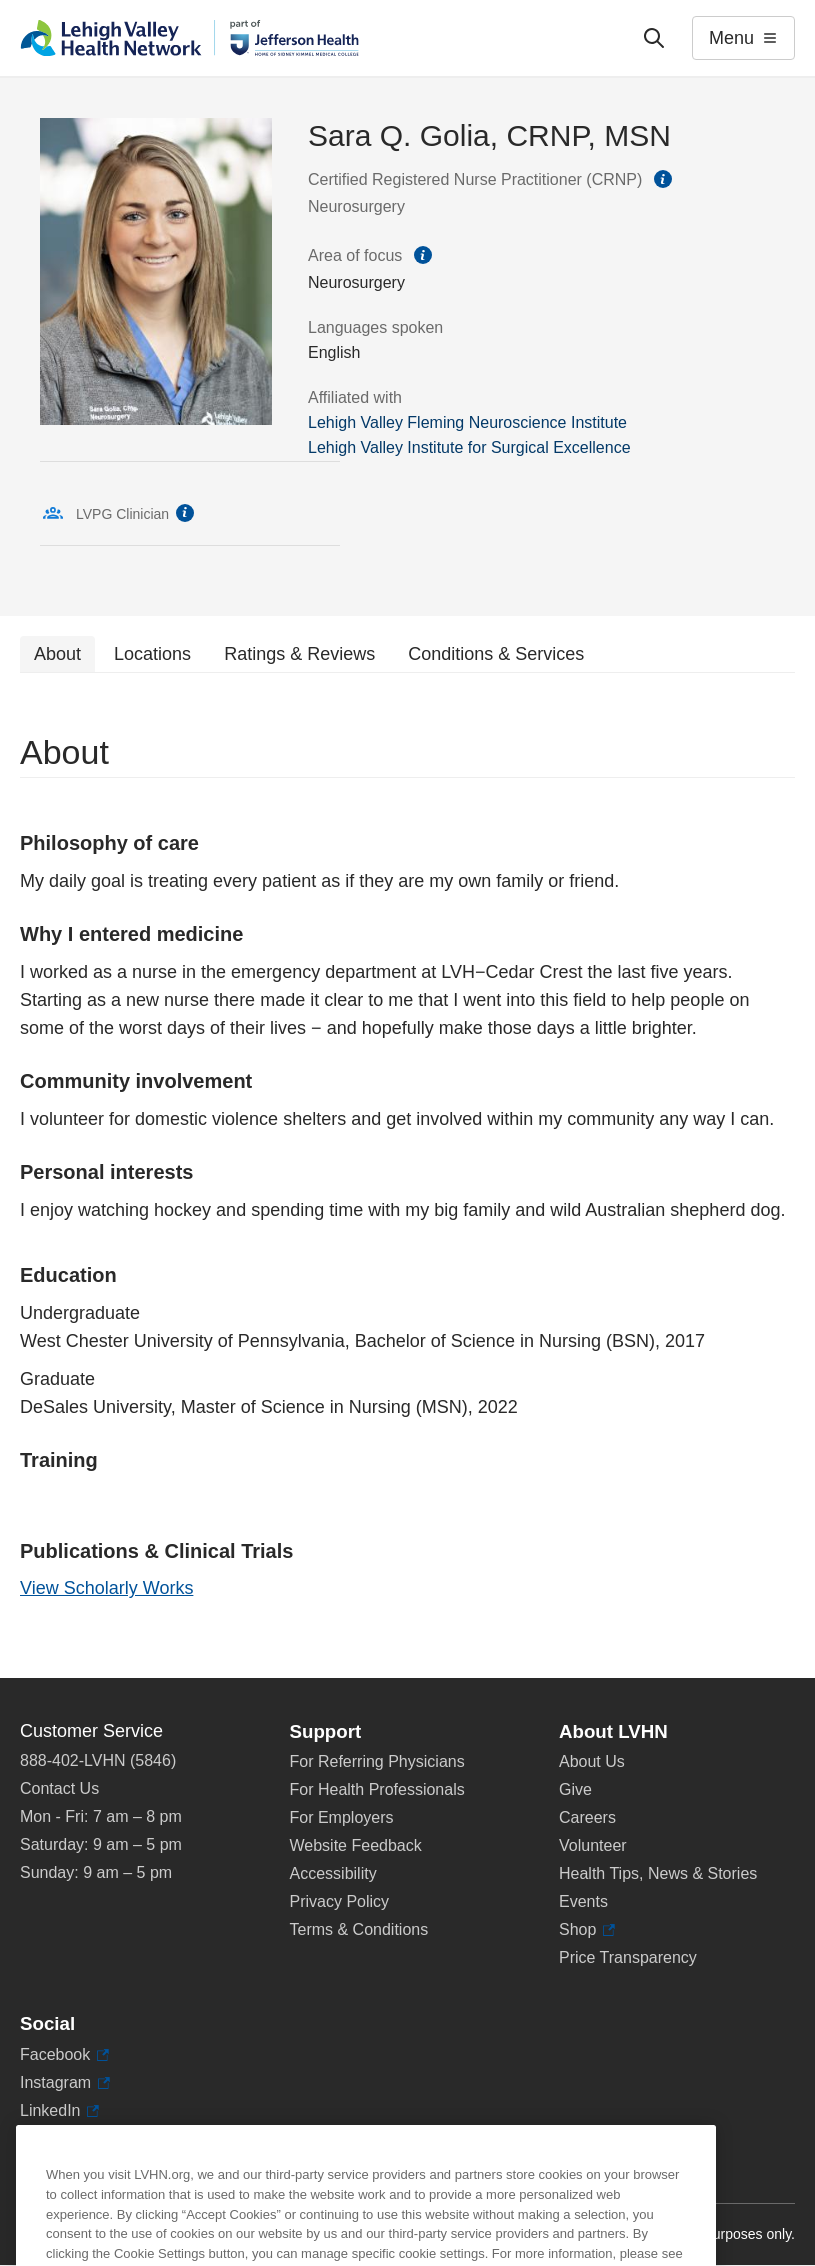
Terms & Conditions (359, 1929)
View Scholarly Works (106, 1588)
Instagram (65, 2083)
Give (575, 1789)
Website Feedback (356, 1845)
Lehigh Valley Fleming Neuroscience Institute (467, 422)
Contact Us (59, 1788)
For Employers (342, 1817)
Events (583, 1901)
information (663, 179)
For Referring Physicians (377, 1761)
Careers (587, 1817)
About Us (592, 1761)
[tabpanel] (407, 1176)
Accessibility (333, 1873)
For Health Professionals (377, 1789)
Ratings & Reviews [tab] (299, 654)
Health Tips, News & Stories (658, 1873)
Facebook (64, 2055)
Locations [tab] (152, 654)
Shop (587, 1930)
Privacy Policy (340, 1901)
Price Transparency (628, 1957)
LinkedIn (59, 2111)
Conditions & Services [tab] (496, 654)
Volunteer (593, 1845)
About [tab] (57, 654)
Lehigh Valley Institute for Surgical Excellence (469, 447)
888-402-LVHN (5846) (98, 1760)
